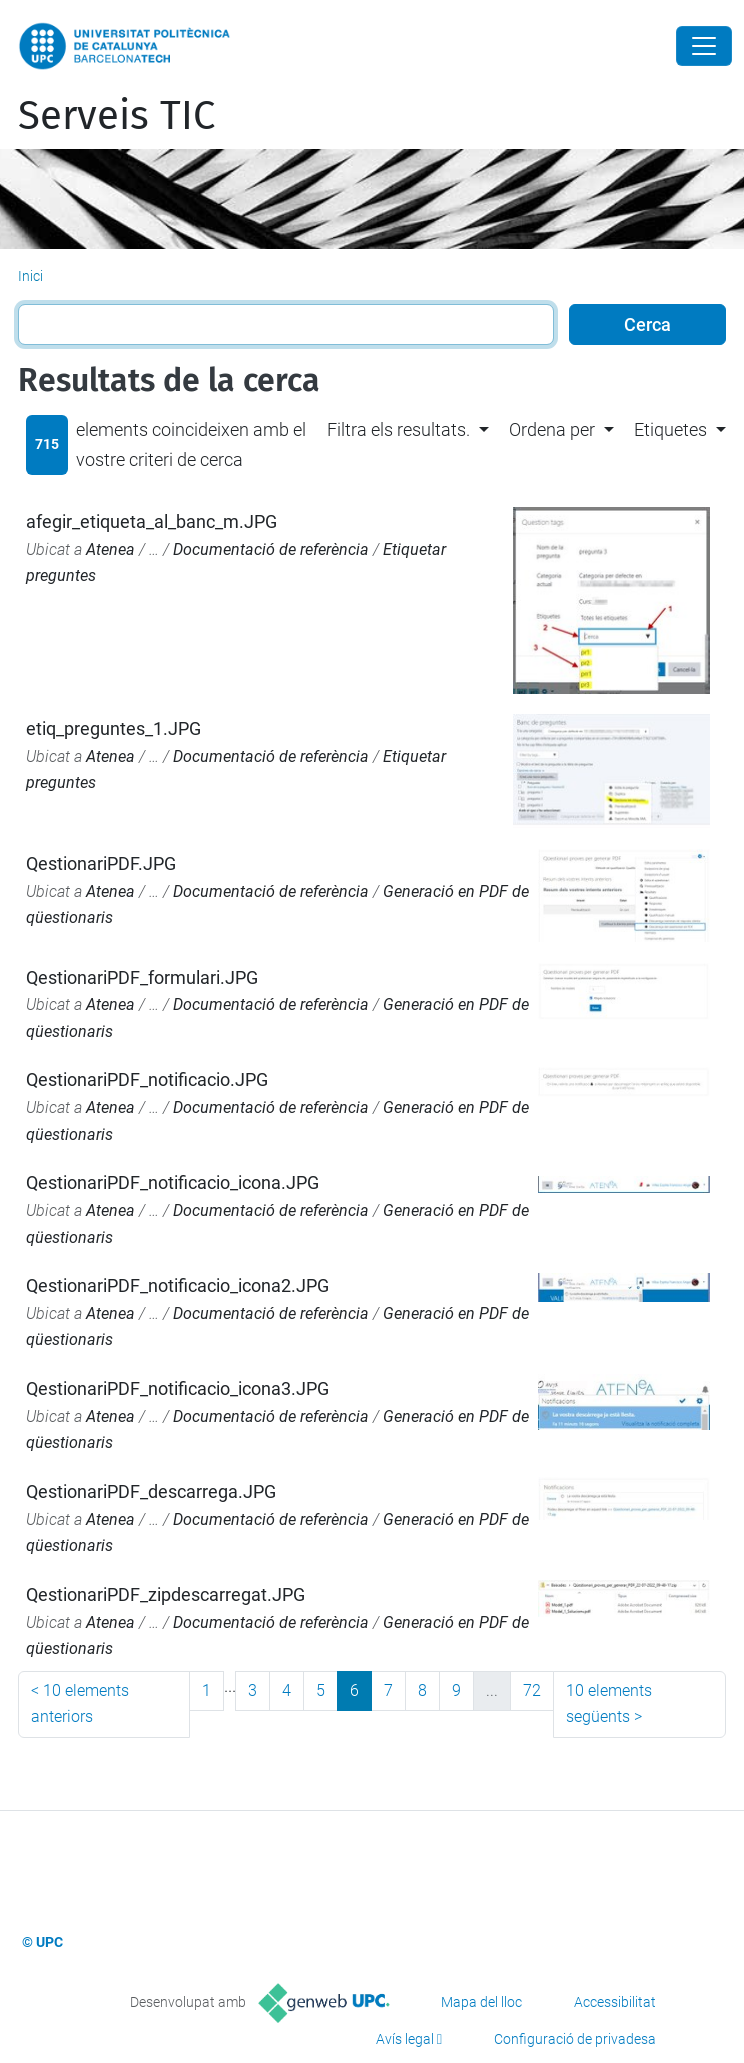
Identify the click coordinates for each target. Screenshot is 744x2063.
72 (532, 1690)
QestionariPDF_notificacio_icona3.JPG (177, 1388)
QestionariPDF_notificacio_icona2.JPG (177, 1285)
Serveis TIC (116, 116)
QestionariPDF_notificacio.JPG (147, 1079)
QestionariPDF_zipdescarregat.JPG (165, 1594)
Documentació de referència (271, 549)
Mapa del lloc (481, 2002)
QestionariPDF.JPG (101, 863)
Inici (30, 276)
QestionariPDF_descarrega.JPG (151, 1491)
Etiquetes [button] (670, 429)
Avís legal (405, 2039)
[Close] (704, 46)
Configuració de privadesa (575, 2039)
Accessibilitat (615, 2002)
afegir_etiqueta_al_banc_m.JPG (151, 521)
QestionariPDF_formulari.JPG (142, 977)
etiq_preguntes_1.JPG (113, 728)
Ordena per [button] (552, 429)
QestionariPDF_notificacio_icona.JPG (172, 1182)
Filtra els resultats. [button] (398, 429)
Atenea (110, 549)
